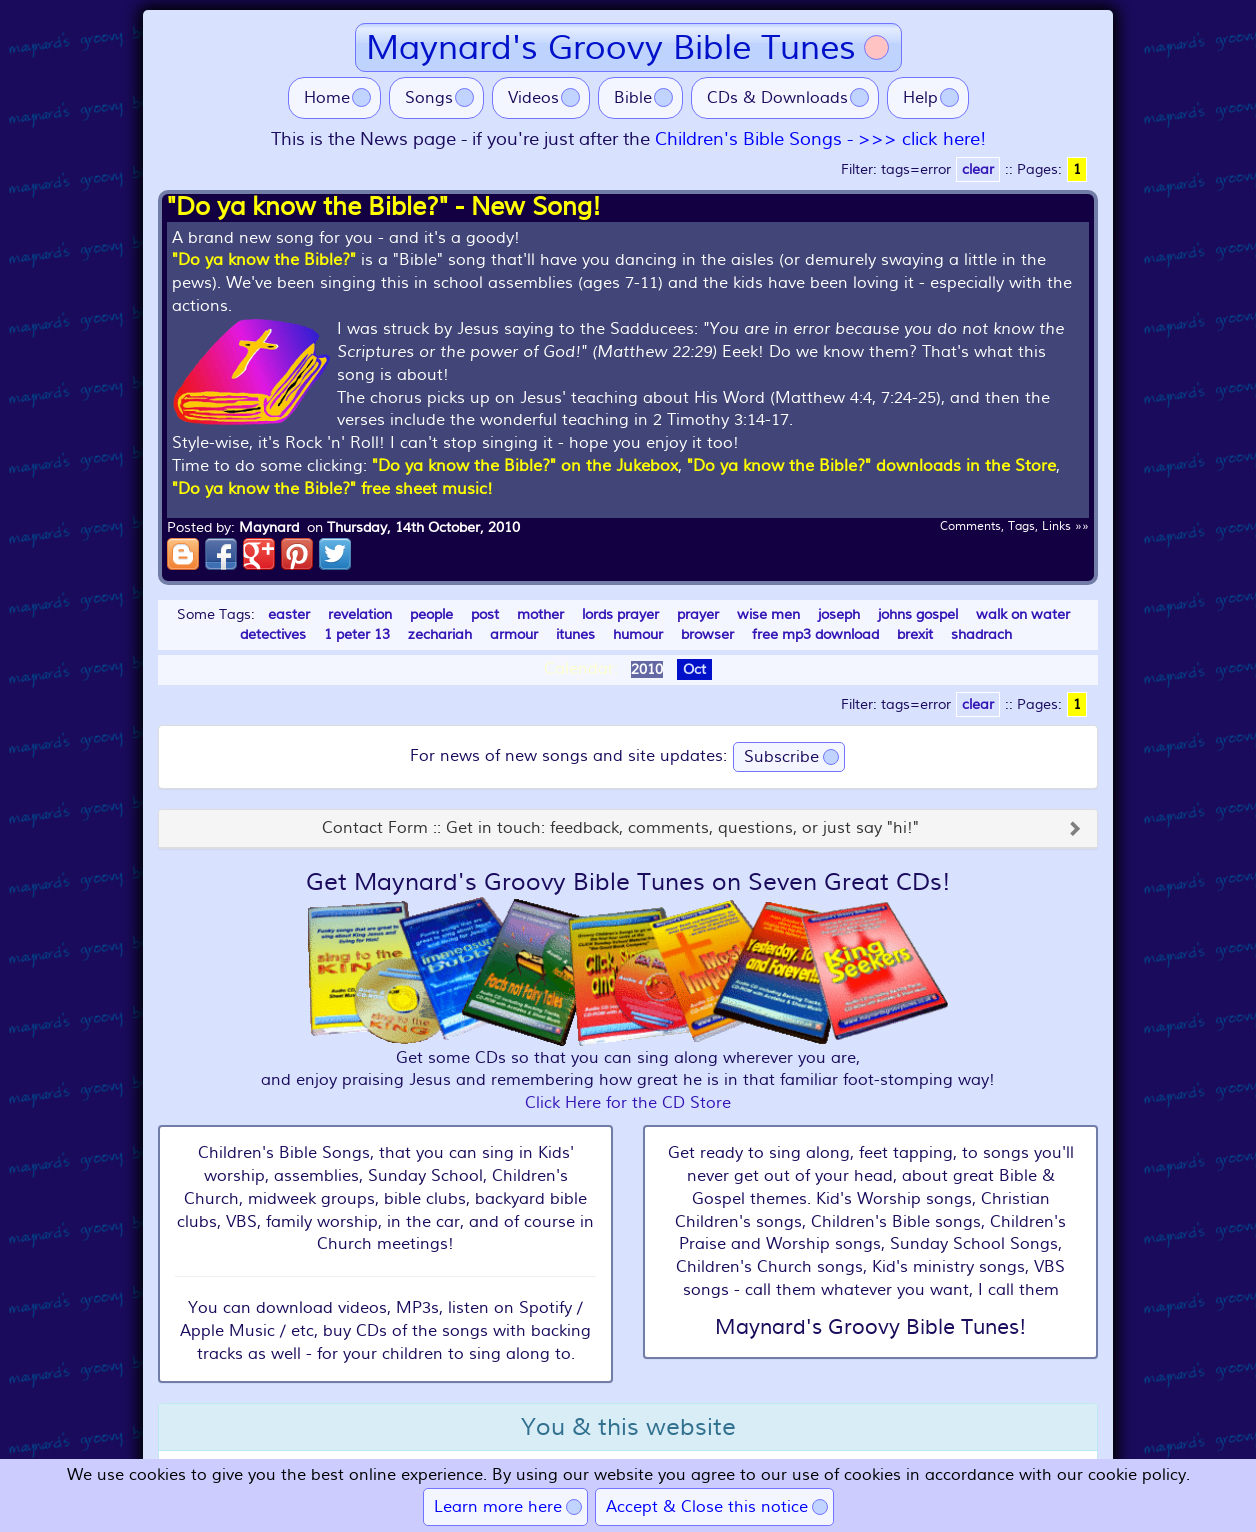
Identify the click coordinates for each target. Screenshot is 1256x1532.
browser (707, 634)
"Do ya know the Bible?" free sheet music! (332, 489)
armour (514, 634)
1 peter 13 (357, 634)
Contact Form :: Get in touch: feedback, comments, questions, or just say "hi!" (620, 829)
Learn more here (498, 1507)
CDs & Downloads (777, 98)
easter (289, 614)
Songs (429, 98)
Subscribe (781, 757)
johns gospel (918, 614)
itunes (575, 634)
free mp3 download (815, 634)
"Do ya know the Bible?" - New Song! (384, 207)
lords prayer (620, 614)
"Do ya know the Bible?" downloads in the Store (871, 466)
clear (978, 169)
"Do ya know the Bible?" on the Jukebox (525, 466)
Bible (633, 98)
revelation (360, 614)
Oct (694, 669)
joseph (839, 614)
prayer (698, 614)
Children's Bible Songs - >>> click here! (820, 139)
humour (638, 634)
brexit (915, 634)
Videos (533, 98)
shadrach (981, 634)
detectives (273, 634)
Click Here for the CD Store (628, 1103)
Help (920, 98)
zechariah (440, 634)
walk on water (1023, 614)
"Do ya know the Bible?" (264, 260)
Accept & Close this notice (707, 1507)
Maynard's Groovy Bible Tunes (611, 47)
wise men (768, 614)
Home (327, 98)
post (485, 614)
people (431, 614)
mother (540, 614)
